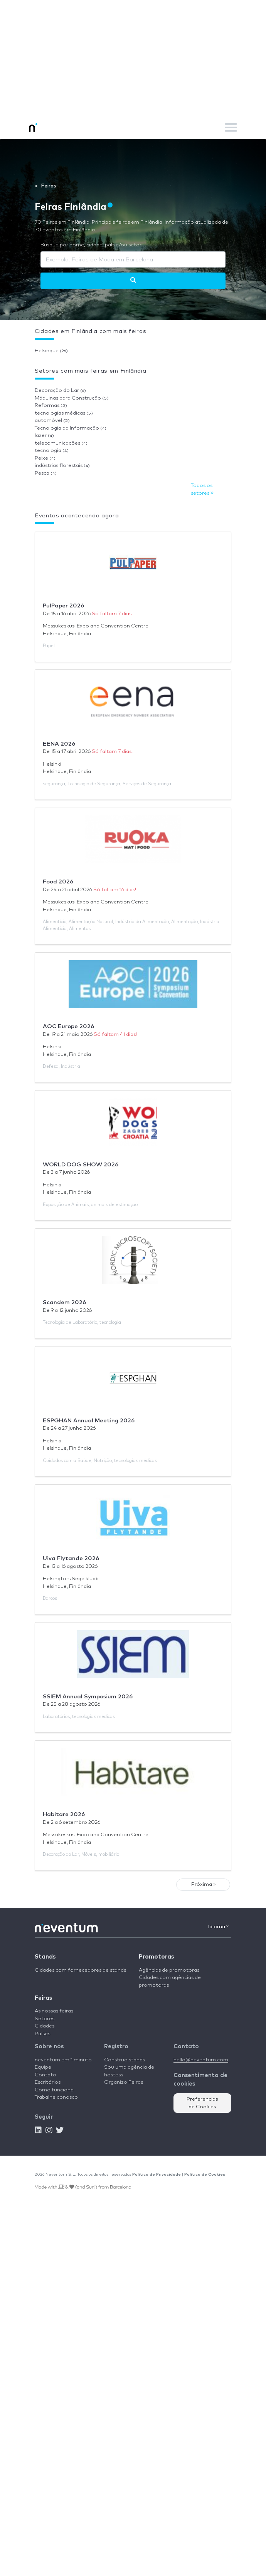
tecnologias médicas (64, 413)
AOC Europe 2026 (68, 1026)
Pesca (46, 473)
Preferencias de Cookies (202, 2103)
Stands (45, 1957)
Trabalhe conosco (56, 2097)
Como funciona (54, 2090)
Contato (45, 2075)
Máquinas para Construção (72, 398)
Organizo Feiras (123, 2082)
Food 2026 (58, 882)
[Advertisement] (133, 58)
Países (42, 2033)
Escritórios (48, 2082)
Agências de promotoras (169, 1970)
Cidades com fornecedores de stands (80, 1970)
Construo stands (124, 2059)
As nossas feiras (54, 2011)
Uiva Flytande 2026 (71, 1558)
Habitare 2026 (64, 1814)
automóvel (52, 420)
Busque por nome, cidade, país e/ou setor (90, 245)
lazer (44, 435)
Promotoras (156, 1957)
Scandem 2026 (64, 1302)
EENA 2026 (59, 744)
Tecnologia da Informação (70, 428)
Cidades (44, 2026)
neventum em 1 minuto (63, 2059)
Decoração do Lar (60, 390)
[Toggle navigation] (231, 127)
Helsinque (51, 350)
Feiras (43, 1998)
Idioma (218, 1926)
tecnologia (52, 450)
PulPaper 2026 (63, 606)
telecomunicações (61, 443)
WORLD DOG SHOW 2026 (80, 1165)
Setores (44, 2018)
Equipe (43, 2067)
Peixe (45, 458)
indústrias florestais (62, 465)
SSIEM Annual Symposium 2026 (88, 1696)
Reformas (51, 405)
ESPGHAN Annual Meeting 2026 (89, 1420)
